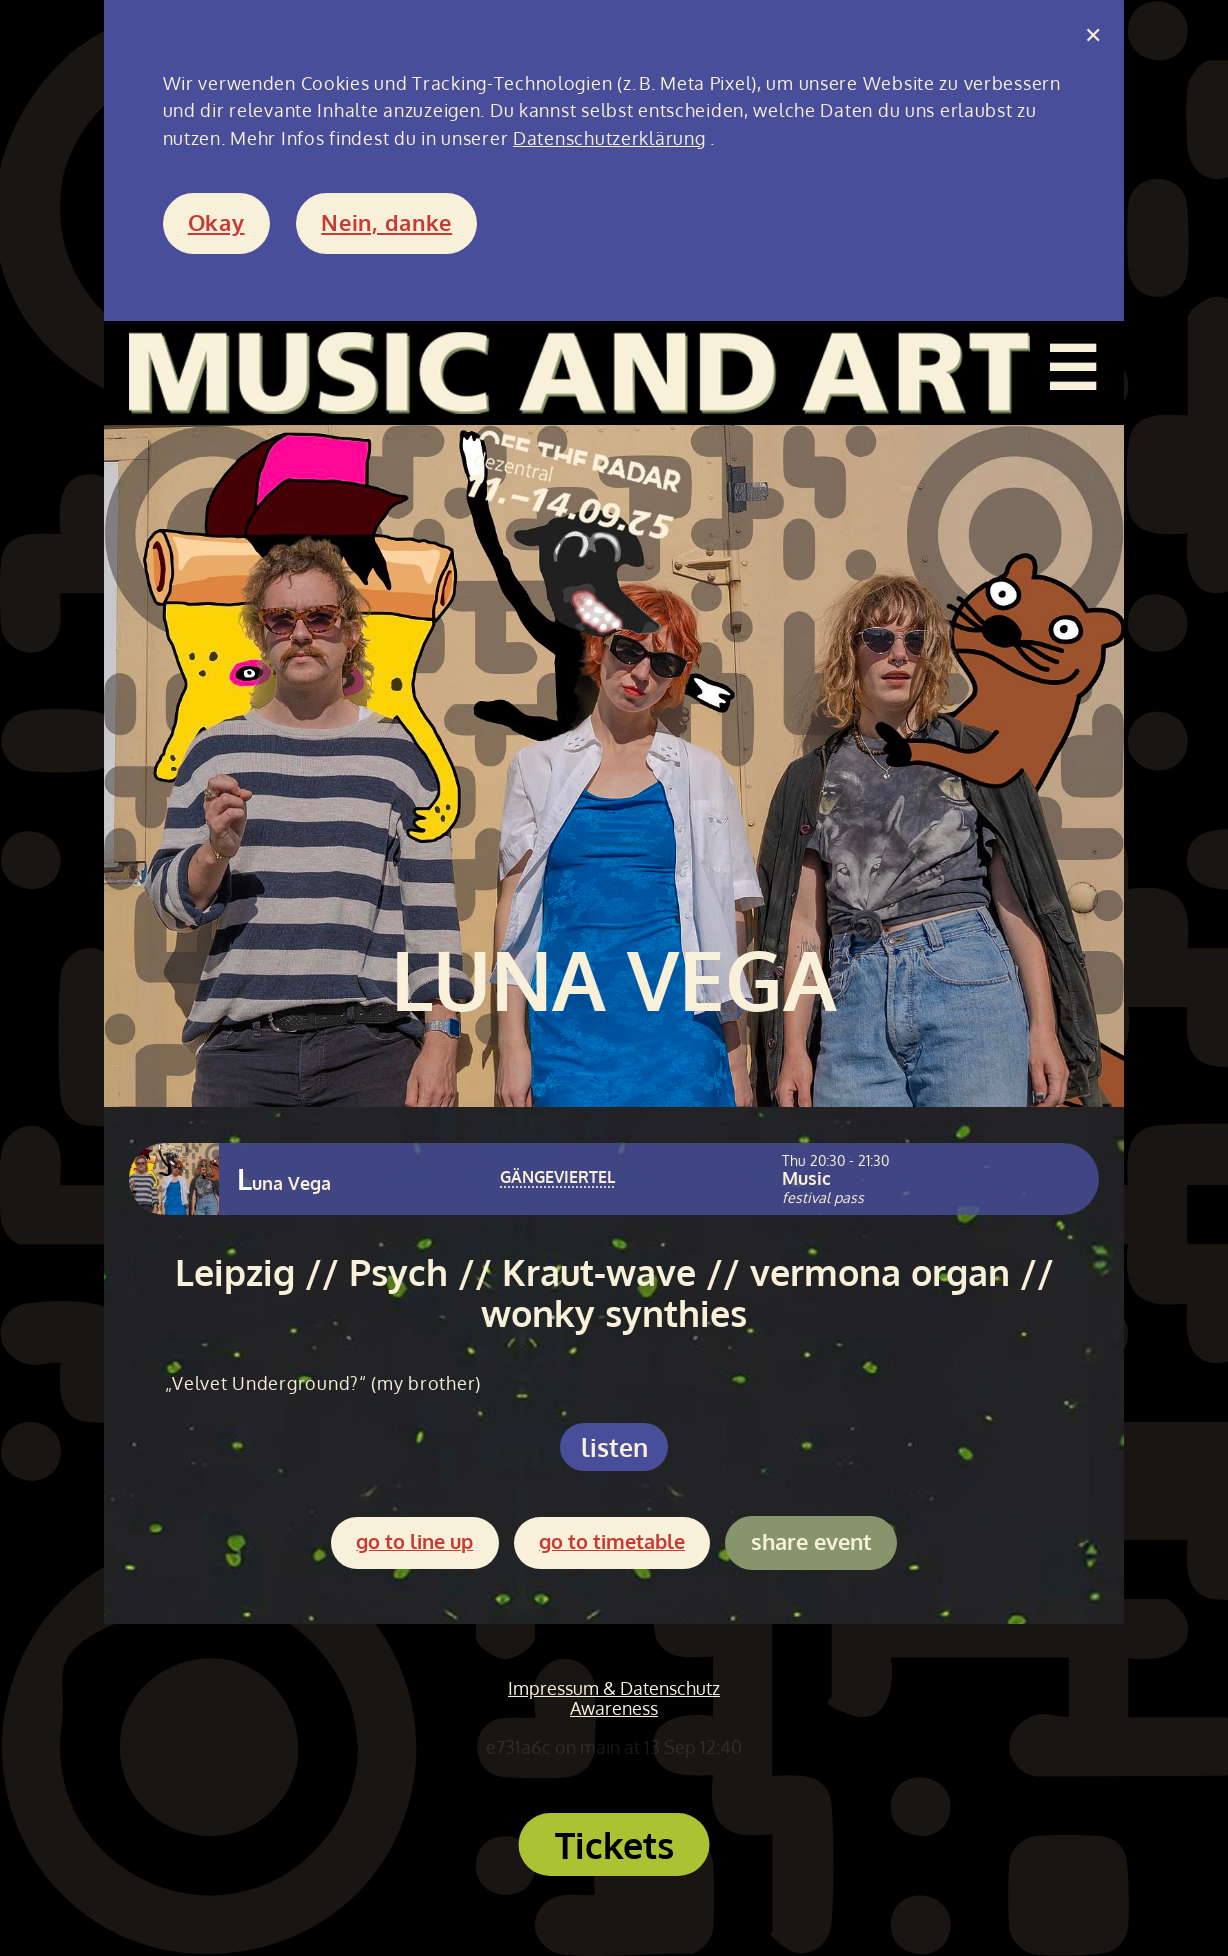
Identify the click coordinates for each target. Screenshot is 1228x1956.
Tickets (614, 1844)
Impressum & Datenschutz (614, 1688)
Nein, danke (386, 222)
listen (614, 1447)
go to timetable (612, 1541)
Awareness (614, 1708)
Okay (216, 222)
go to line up (414, 1541)
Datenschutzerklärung (609, 138)
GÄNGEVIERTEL (557, 1177)
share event (811, 1541)
